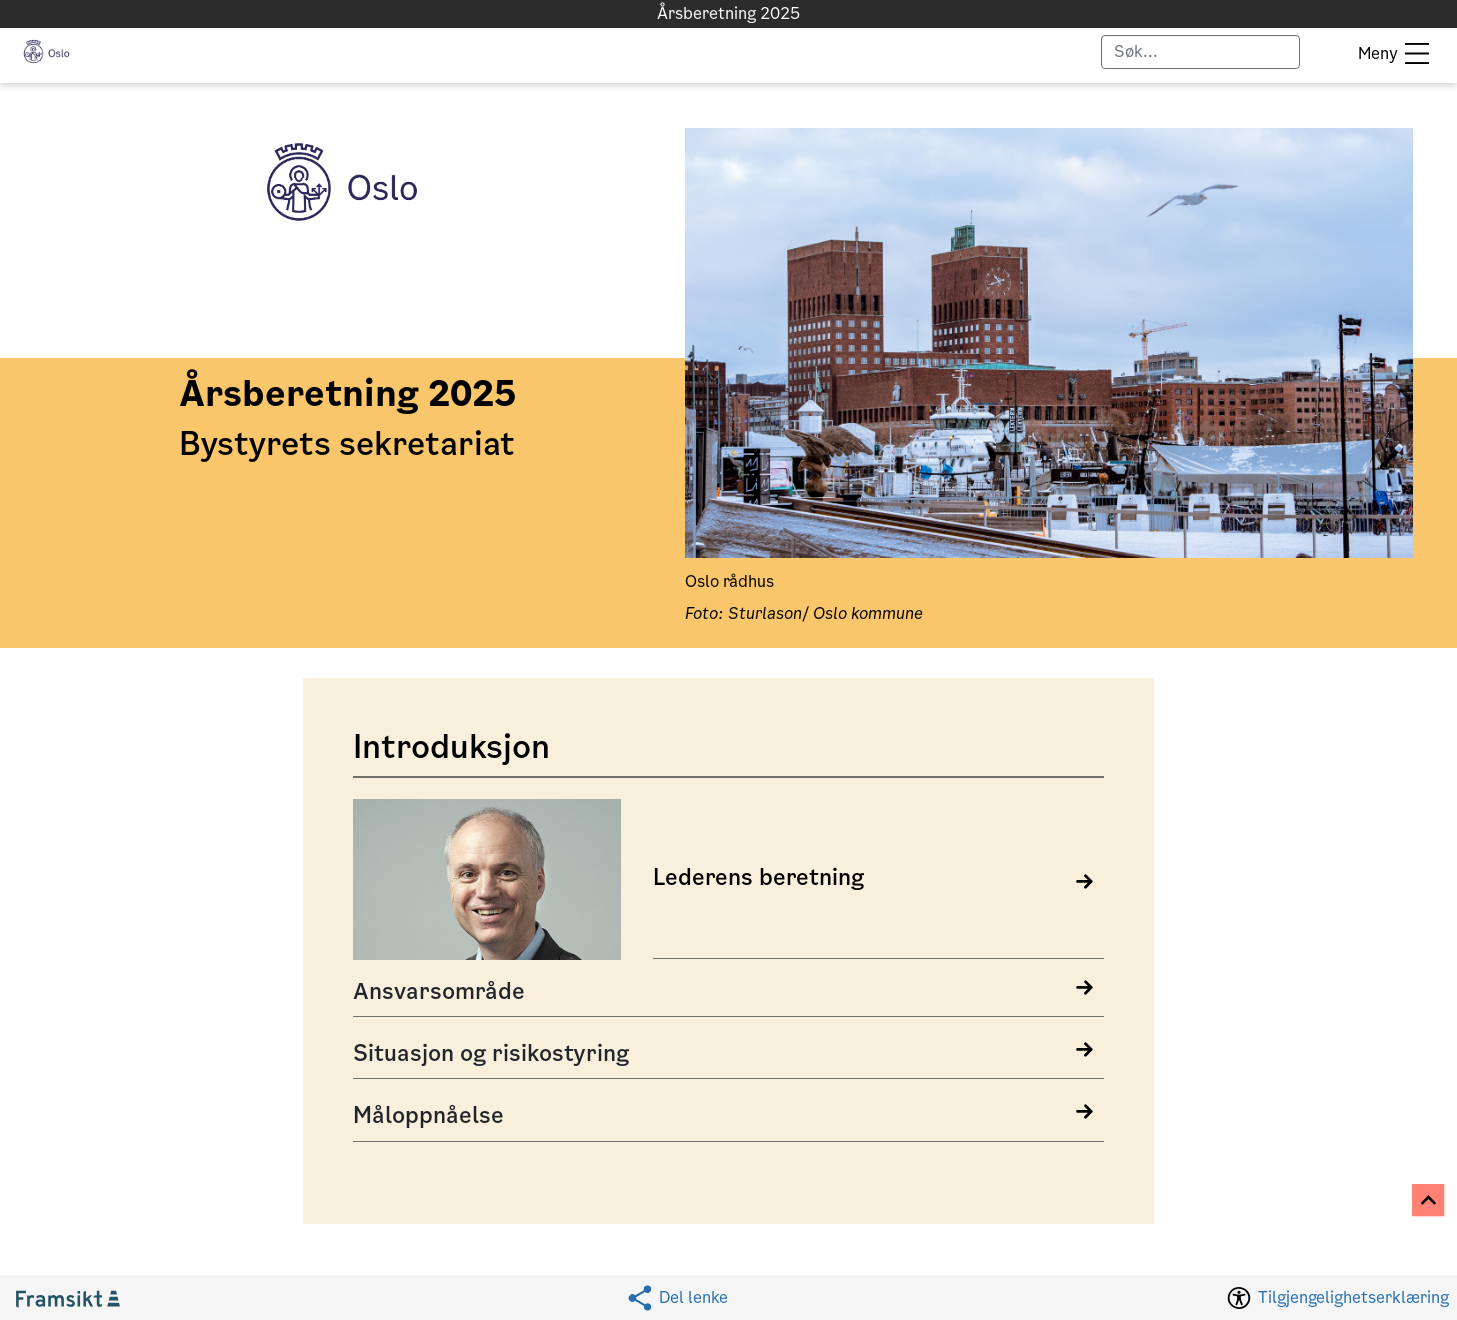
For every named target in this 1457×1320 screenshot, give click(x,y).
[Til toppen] (1429, 1201)
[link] (728, 883)
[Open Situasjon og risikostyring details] (728, 1054)
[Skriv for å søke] (1200, 52)
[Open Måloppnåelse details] (728, 1116)
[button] (46, 51)
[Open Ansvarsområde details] (728, 992)
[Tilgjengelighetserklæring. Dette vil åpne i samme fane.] (1336, 1296)
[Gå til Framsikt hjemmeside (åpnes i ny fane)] (76, 1298)
